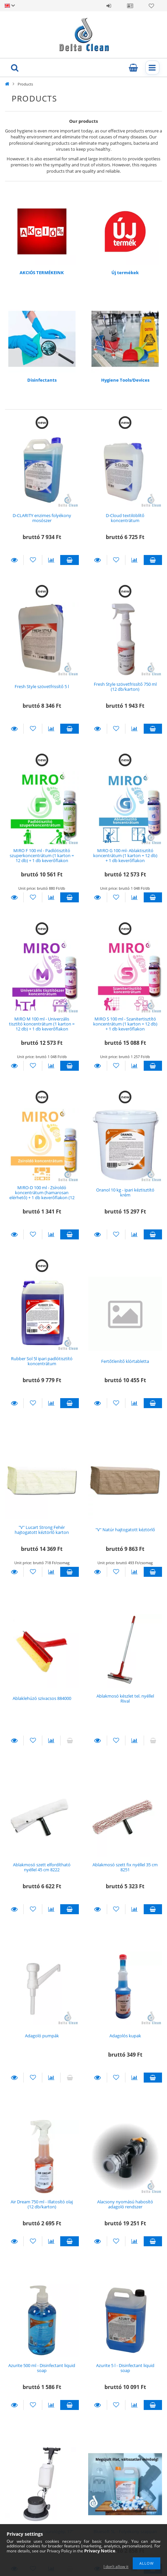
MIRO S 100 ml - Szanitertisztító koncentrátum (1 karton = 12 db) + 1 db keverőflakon (125, 1023)
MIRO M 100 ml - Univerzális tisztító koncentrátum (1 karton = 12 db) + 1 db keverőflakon (42, 1023)
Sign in (108, 5)
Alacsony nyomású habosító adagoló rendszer (125, 2204)
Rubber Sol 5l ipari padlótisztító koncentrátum (42, 1361)
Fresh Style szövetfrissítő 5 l (42, 686)
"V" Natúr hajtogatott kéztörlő (125, 1530)
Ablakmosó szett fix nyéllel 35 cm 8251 (125, 1867)
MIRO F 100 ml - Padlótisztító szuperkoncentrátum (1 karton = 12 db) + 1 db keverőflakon (42, 855)
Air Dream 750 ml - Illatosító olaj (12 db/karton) (42, 2204)
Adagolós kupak (125, 2036)
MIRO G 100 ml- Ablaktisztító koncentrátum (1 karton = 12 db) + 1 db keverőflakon (125, 855)
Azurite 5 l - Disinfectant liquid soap (125, 2367)
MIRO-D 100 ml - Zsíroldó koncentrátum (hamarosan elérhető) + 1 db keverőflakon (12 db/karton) (42, 1195)
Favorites (151, 5)
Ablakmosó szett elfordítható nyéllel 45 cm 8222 (42, 1867)
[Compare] (51, 560)
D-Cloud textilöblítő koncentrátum (125, 517)
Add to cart (69, 560)
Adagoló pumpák (42, 2036)
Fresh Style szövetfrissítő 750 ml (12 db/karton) (125, 686)
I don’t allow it (115, 2566)
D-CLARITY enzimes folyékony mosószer (42, 517)
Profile (130, 5)
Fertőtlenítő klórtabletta (125, 1361)
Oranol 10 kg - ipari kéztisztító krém (125, 1192)
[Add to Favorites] (33, 560)
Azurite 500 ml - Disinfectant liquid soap (41, 2367)
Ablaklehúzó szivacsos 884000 (42, 1698)
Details (14, 560)
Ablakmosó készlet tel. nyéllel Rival (125, 1698)
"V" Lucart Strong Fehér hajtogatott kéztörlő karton (42, 1529)
